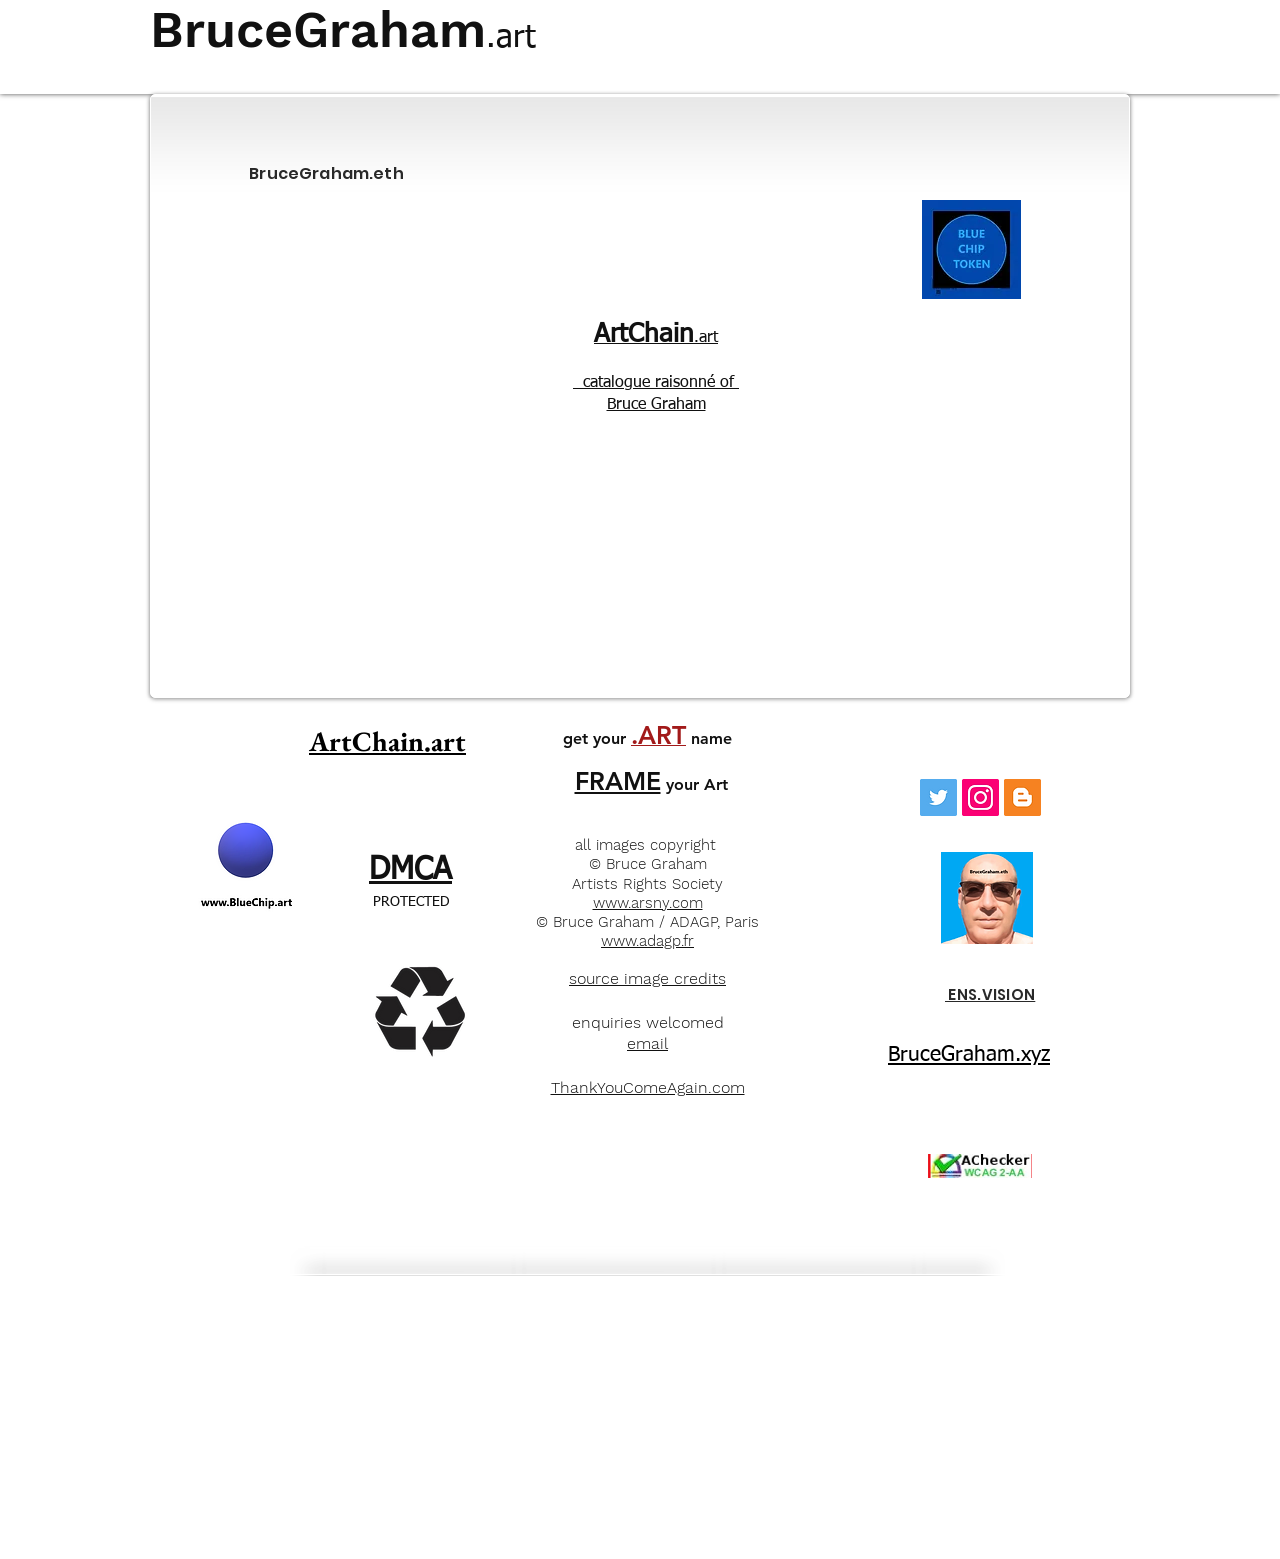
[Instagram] (980, 797)
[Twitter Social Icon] (938, 797)
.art (656, 338)
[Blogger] (1022, 797)
